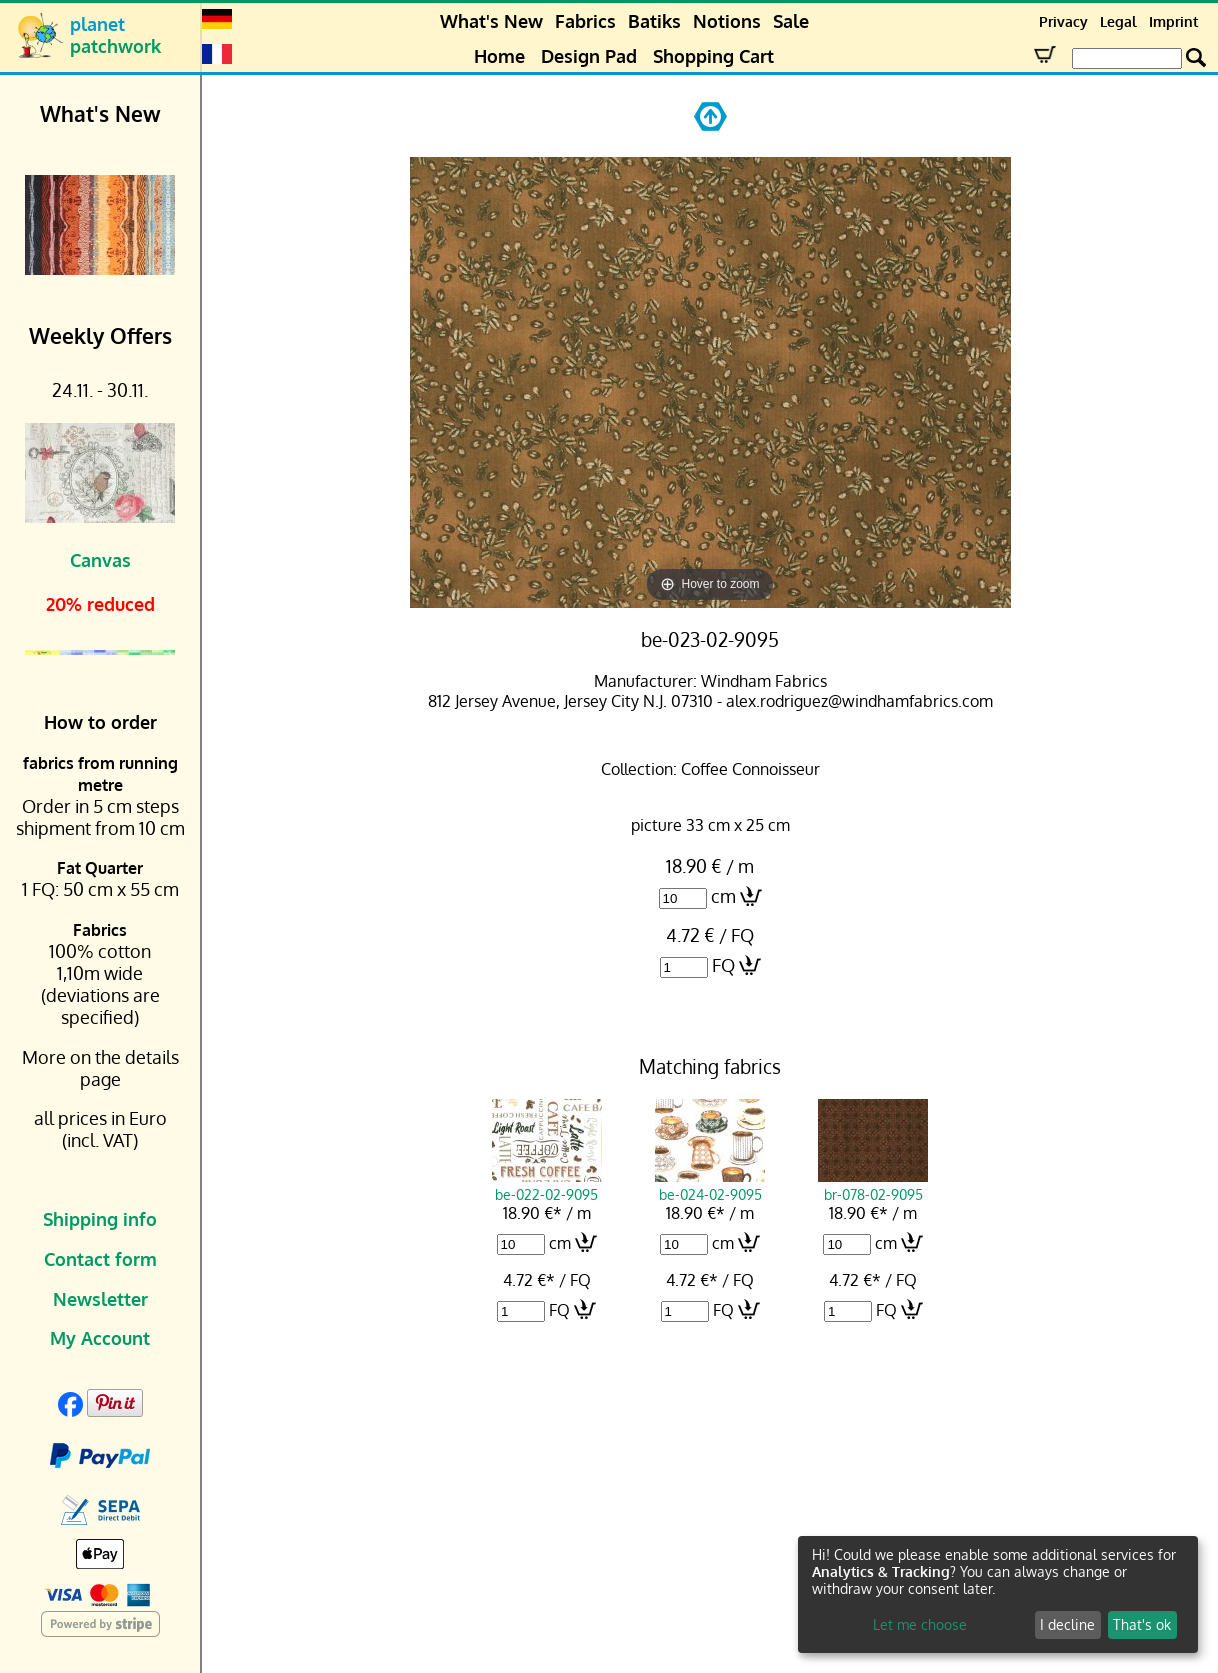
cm (723, 896)
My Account (100, 1338)
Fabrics (585, 21)
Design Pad (589, 56)
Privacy (1063, 21)
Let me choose (920, 1624)
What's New (491, 21)
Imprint (1173, 21)
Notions (727, 21)
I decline (1067, 1624)
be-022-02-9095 (547, 1185)
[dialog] (998, 1594)
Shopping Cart (713, 56)
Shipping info (100, 1219)
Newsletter (100, 1299)
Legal (1118, 21)
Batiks (654, 21)
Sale (791, 21)
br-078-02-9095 (873, 1185)
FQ (723, 965)
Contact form (100, 1259)
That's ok (1142, 1624)
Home (499, 56)
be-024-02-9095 (710, 1185)
